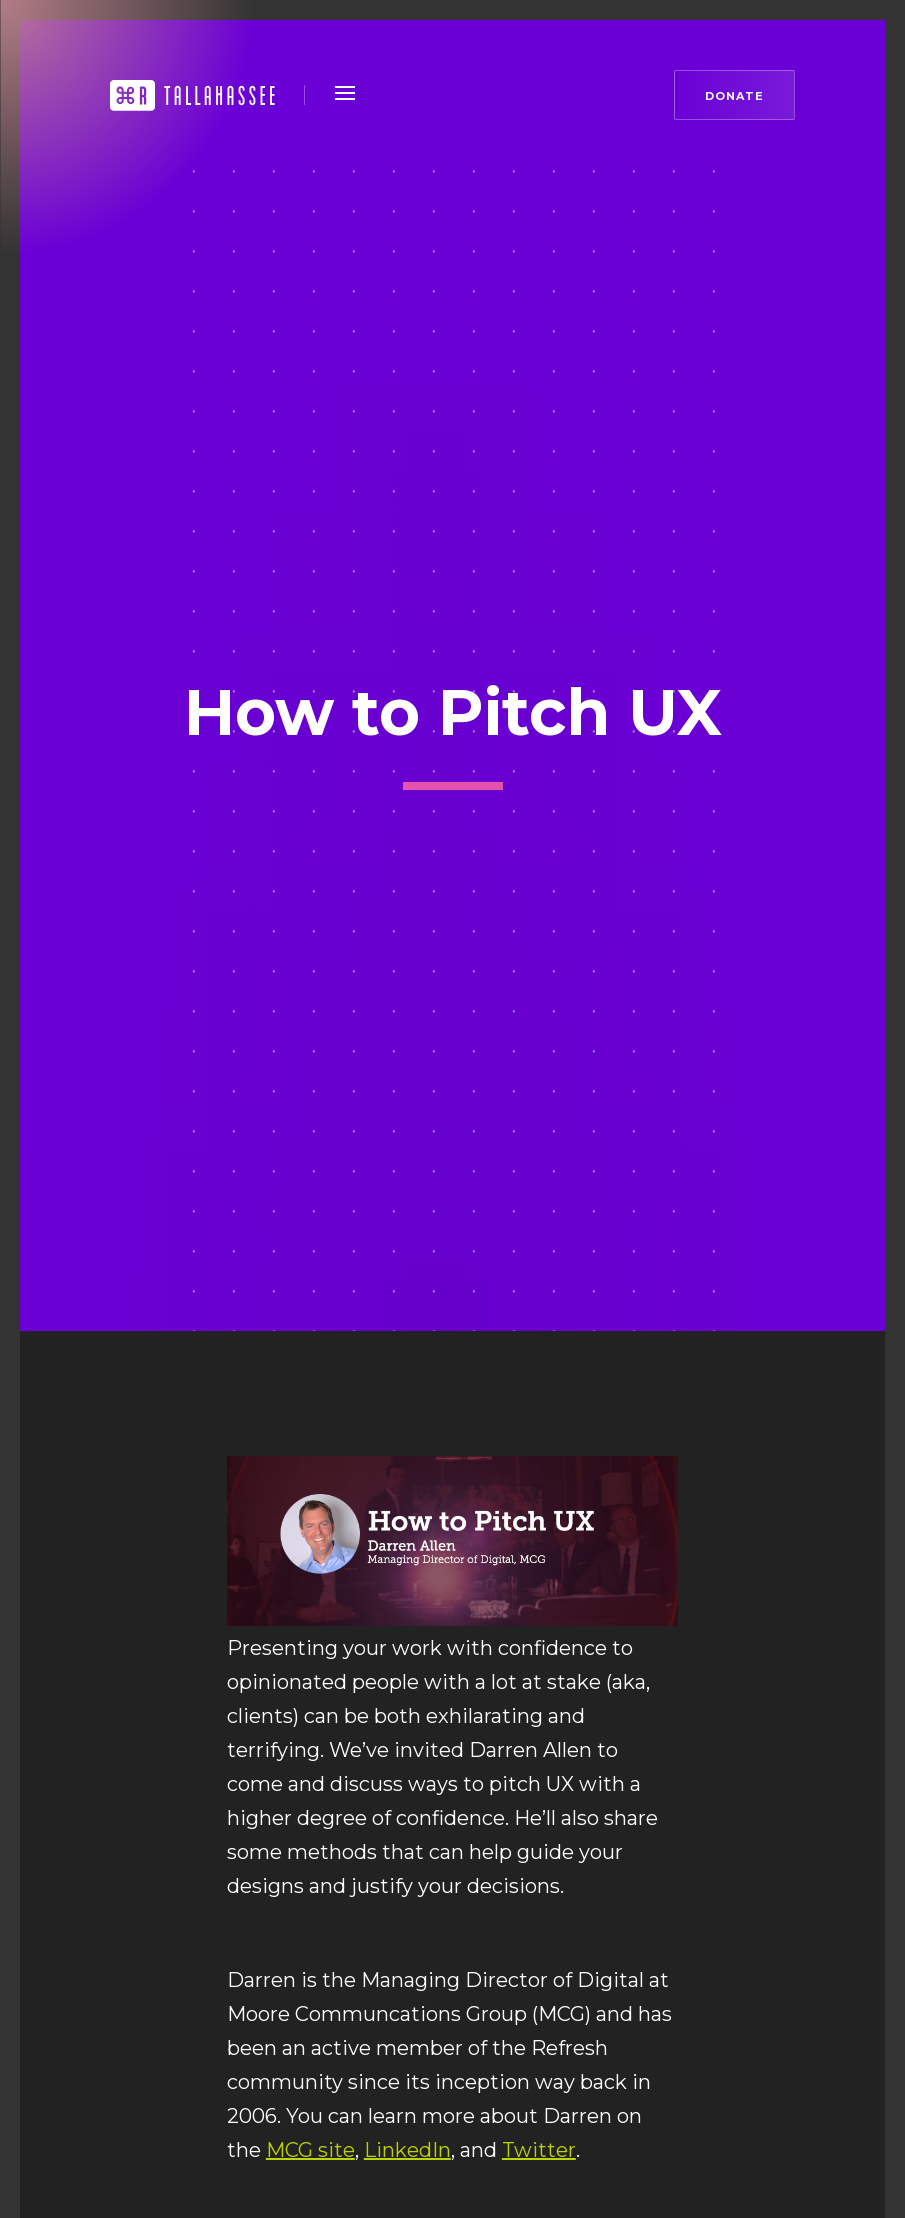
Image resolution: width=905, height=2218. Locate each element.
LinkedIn (407, 2150)
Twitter (539, 2150)
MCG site (310, 2150)
